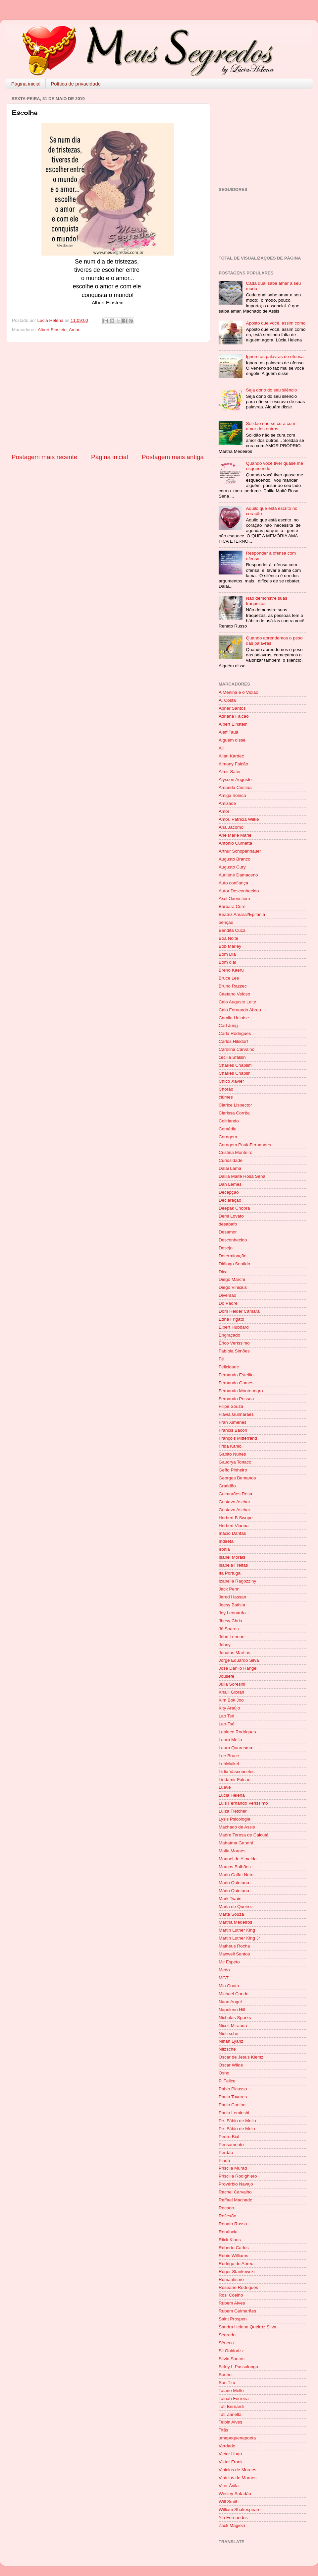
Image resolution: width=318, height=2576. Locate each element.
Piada (224, 2160)
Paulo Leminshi (234, 2112)
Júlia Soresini (232, 1684)
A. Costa (227, 700)
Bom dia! (227, 962)
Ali (221, 748)
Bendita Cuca (232, 930)
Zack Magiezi (232, 2525)
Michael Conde (233, 1993)
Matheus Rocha (234, 1946)
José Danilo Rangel (238, 1668)
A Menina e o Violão (238, 692)
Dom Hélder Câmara (239, 1311)
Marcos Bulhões (235, 1866)
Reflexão (227, 2215)
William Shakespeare (240, 2509)
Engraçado (229, 1335)
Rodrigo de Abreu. (237, 2263)
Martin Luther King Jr (239, 1938)
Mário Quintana (234, 1890)
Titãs (223, 2429)
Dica (223, 1271)
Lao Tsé (226, 1715)
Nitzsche (227, 2049)
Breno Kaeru (231, 970)
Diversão (227, 1295)
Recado (226, 2207)
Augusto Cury (232, 867)
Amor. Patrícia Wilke (239, 819)
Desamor (228, 1231)
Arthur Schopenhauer (240, 851)
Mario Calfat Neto (236, 1874)
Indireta (226, 1541)
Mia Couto (229, 1985)
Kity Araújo (229, 1708)
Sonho (225, 2374)
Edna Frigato (231, 1319)
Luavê (225, 1787)
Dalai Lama (230, 1168)
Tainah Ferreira (234, 2398)
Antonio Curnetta (235, 843)
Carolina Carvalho (236, 1049)
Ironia (224, 1549)
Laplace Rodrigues (237, 1731)
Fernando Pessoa (236, 1398)
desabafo (228, 1224)
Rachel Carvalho (235, 2191)
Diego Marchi (232, 1279)
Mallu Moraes (232, 1850)
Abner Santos (232, 708)
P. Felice (227, 2080)
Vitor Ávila (229, 2485)
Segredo (227, 2334)
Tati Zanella (230, 2414)
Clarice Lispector (235, 1105)
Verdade (227, 2445)
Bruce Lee (229, 978)
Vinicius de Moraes (237, 2469)
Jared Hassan (232, 1596)
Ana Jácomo (231, 827)
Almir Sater (230, 771)
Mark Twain (230, 1898)
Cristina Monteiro (235, 1152)
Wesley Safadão (235, 2493)
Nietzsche (228, 2033)
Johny (225, 1644)
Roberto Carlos (234, 2247)
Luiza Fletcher (233, 1811)
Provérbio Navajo (236, 2184)
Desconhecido (233, 1239)
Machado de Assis (237, 1827)
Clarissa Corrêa (234, 1112)
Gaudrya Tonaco (235, 1462)
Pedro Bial (229, 2136)
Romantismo (231, 2279)
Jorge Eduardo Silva (239, 1660)
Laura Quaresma (235, 1747)
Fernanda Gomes (236, 1382)
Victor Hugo (230, 2453)
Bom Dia (227, 954)
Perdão (226, 2152)
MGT (224, 1977)
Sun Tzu (227, 2382)
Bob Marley (230, 946)
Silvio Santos (231, 2358)
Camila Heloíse (234, 1017)
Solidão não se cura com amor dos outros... (270, 426)
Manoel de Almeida (238, 1858)
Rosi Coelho (231, 2295)
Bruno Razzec (233, 986)
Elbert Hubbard (234, 1327)
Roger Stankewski (237, 2271)
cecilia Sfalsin (232, 1057)
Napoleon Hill (232, 2009)
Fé (221, 1358)
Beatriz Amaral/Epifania (242, 914)
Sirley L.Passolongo (238, 2366)
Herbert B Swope (236, 1517)
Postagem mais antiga (173, 456)
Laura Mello (230, 1739)
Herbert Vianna (234, 1525)
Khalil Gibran (231, 1692)
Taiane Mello (231, 2390)
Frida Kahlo (230, 1446)
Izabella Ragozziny (237, 1581)
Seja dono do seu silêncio (271, 390)
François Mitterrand (238, 1438)
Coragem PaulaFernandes (245, 1144)
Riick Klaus (230, 2239)
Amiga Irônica (232, 795)
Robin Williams (233, 2255)
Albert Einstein (52, 329)
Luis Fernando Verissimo (243, 1803)
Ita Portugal (230, 1573)
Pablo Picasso (233, 2088)
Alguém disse (232, 740)
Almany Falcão (233, 763)
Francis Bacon (233, 1430)
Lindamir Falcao (234, 1779)
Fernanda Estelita (236, 1374)
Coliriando (229, 1120)
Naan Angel (230, 2001)
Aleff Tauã (228, 732)
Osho (224, 2072)
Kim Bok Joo (231, 1700)
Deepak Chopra (234, 1208)
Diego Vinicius (233, 1287)
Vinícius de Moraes (238, 2477)
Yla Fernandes (233, 2517)
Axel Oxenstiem (234, 898)
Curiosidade (230, 1160)
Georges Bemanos (237, 1477)
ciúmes (226, 1097)
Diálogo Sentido (234, 1263)
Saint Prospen (233, 2318)
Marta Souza (231, 1914)
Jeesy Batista (232, 1604)
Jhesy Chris (230, 1620)
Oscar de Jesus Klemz (241, 2057)
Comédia (228, 1128)
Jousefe (226, 1676)
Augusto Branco (234, 859)
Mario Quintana (234, 1882)
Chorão (226, 1089)
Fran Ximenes (232, 1422)
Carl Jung (228, 1025)
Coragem (228, 1136)
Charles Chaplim (235, 1065)
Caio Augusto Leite (237, 1001)
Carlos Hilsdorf (233, 1041)
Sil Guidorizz (231, 2350)
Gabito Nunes (232, 1454)
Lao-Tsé (227, 1723)
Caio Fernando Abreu (240, 1009)
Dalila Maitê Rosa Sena (242, 1176)
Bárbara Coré (232, 906)
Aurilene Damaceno (238, 874)
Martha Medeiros (235, 1922)
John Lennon (231, 1636)
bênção (226, 922)
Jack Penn (229, 1589)
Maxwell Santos (234, 1953)
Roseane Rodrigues (238, 2287)
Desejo (226, 1247)
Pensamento (231, 2144)
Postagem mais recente (44, 456)
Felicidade (229, 1366)
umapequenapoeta (237, 2437)
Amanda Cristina (235, 787)
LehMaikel (229, 1763)
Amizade (227, 803)
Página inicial (25, 84)
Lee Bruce (229, 1755)
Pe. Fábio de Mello (237, 2120)
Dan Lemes (230, 1184)
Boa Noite (228, 938)
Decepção (229, 1192)
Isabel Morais (232, 1557)
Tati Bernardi (231, 2406)
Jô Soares (229, 1628)
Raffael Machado (235, 2199)
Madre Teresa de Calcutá (244, 1834)
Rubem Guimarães (237, 2310)
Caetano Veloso (234, 993)
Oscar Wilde (231, 2065)
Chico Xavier (231, 1081)
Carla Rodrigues (235, 1033)
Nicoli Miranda (233, 2025)
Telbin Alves (230, 2422)
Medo (224, 1969)
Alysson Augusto (235, 779)
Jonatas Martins (234, 1652)
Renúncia (228, 2231)
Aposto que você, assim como (275, 323)
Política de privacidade (76, 84)
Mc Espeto (229, 1961)
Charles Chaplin (234, 1073)
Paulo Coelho (232, 2104)
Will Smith (228, 2501)
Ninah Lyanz (231, 2041)
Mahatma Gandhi (236, 1842)
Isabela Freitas (233, 1565)
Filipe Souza (231, 1406)
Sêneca (226, 2342)
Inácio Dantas (232, 1533)
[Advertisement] (107, 397)
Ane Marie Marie (235, 835)
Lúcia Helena (232, 1795)
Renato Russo (233, 2223)
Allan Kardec (231, 755)
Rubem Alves (232, 2303)
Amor (74, 329)
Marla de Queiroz (236, 1906)
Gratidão (227, 1485)
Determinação (232, 1255)
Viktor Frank (231, 2461)
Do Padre (228, 1303)
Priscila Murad (233, 2168)
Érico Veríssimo (234, 1343)
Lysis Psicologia (234, 1819)
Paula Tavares (233, 2096)
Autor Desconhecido (239, 890)
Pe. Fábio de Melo (237, 2128)
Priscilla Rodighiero (238, 2176)
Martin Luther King (237, 1930)
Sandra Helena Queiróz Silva (247, 2326)
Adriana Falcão (234, 716)
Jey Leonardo (232, 1612)
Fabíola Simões (234, 1350)
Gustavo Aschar (234, 1501)
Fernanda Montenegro (241, 1390)
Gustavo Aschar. (235, 1509)
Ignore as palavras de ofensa (274, 356)
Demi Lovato (231, 1216)
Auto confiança (233, 882)
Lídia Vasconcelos (237, 1771)
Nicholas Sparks (235, 2017)
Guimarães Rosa (235, 1493)
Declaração (230, 1200)
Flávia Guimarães (236, 1414)
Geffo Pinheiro (233, 1470)
